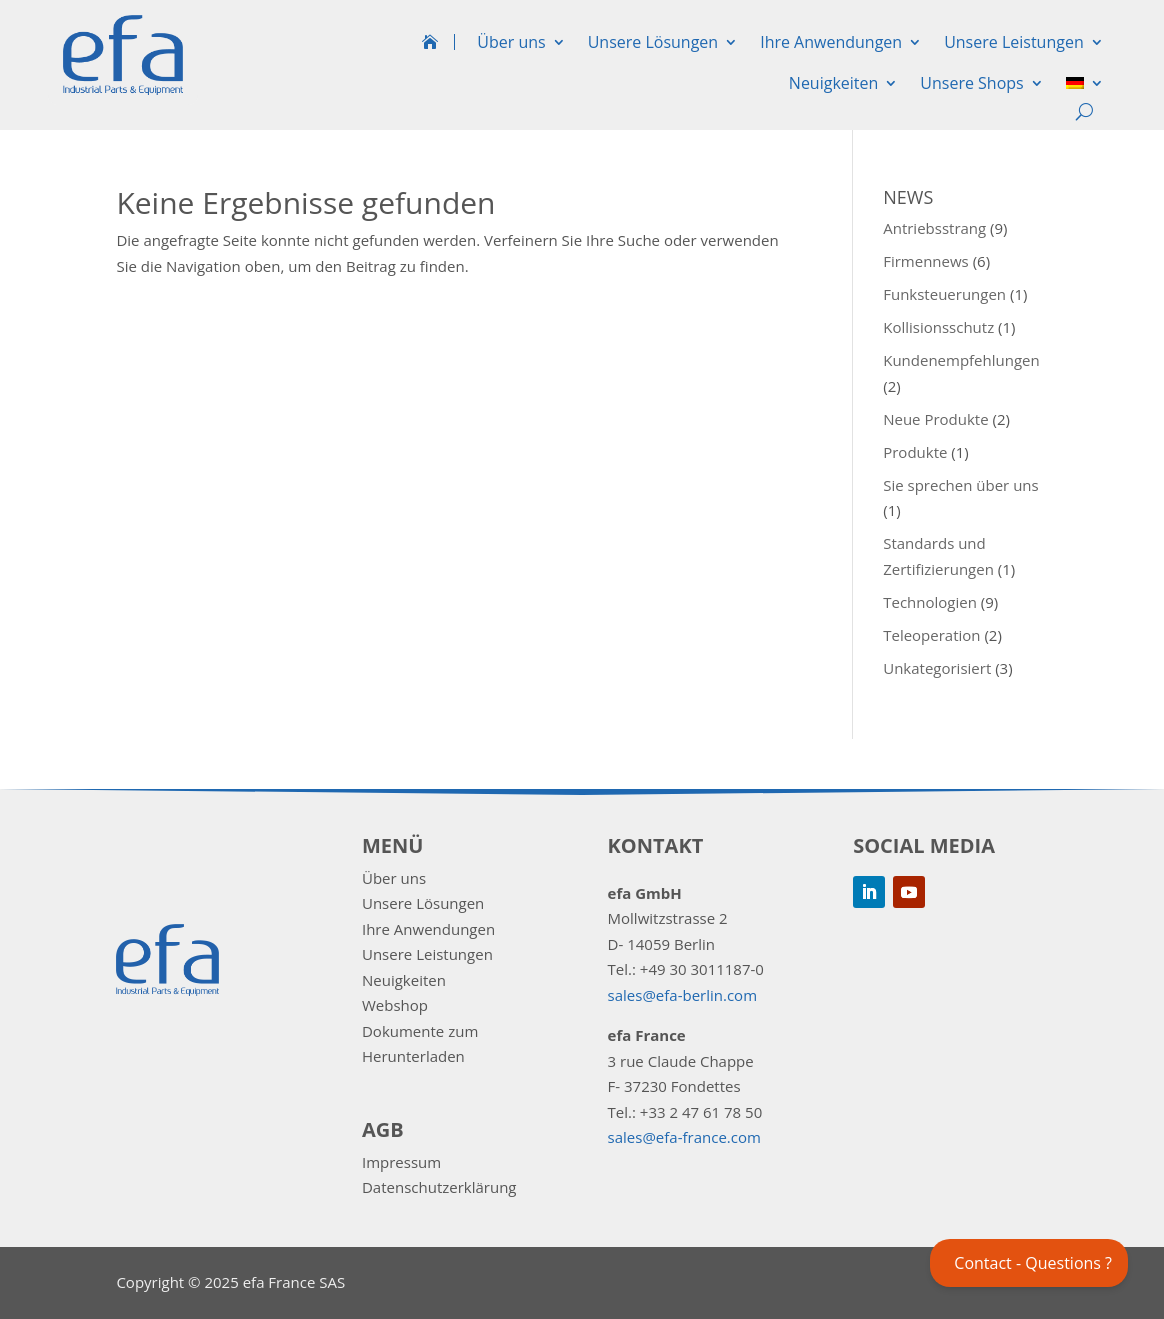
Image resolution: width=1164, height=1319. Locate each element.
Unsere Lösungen (653, 42)
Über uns (511, 42)
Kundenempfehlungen (961, 360)
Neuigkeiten (834, 83)
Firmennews (926, 261)
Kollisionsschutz (938, 327)
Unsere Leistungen (1014, 42)
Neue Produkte (935, 419)
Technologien (930, 602)
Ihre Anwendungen (831, 42)
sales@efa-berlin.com (682, 995)
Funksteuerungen (944, 294)
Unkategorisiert (937, 668)
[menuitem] (1085, 87)
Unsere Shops (971, 83)
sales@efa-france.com (684, 1137)
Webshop (395, 1005)
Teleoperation (931, 635)
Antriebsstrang (934, 228)
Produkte (915, 452)
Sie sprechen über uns (961, 485)
